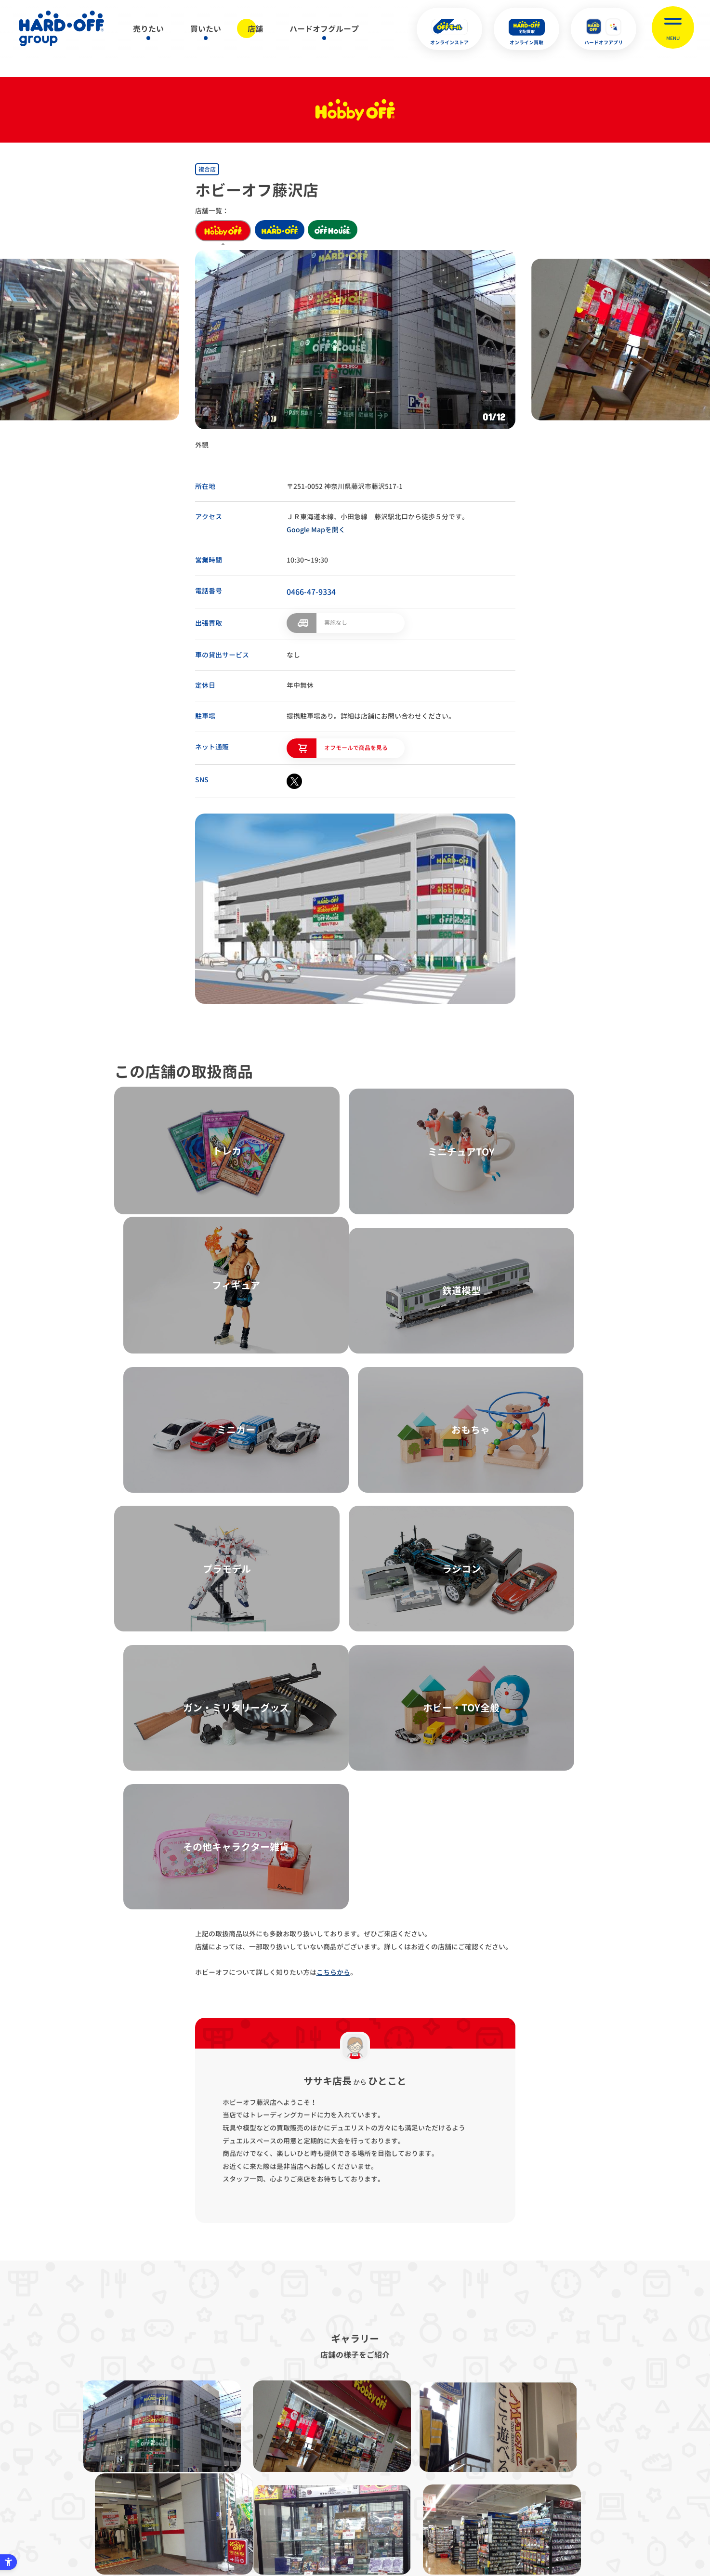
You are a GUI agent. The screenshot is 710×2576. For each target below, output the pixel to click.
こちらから (333, 1532)
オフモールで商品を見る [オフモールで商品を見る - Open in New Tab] (356, 746)
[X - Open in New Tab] (294, 780)
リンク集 (496, 2427)
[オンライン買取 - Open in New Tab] (526, 29)
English (339, 2522)
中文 (403, 2522)
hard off (283, 230)
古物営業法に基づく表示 (318, 2427)
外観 (202, 444)
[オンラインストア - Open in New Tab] (449, 29)
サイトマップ (157, 2427)
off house (342, 230)
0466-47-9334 (311, 592)
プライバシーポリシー (231, 2427)
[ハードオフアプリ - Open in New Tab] (603, 29)
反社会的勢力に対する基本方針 (417, 2427)
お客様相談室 (552, 2427)
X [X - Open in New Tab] (290, 2522)
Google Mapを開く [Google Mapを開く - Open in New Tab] (316, 529)
